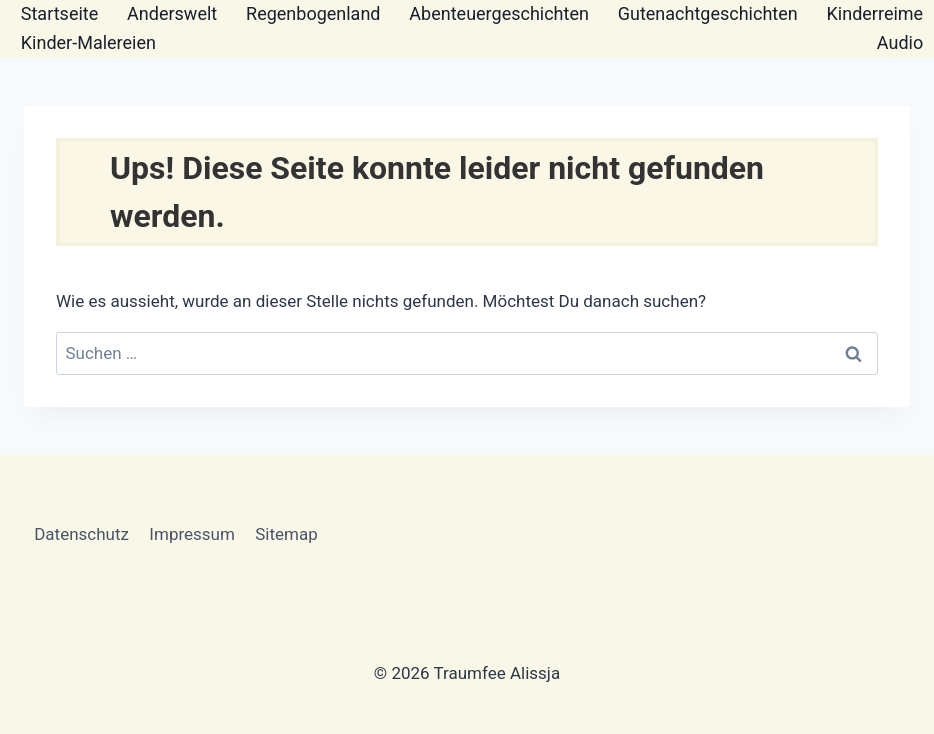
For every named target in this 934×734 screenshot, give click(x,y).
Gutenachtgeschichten (708, 13)
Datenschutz (81, 534)
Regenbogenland (313, 13)
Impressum (192, 534)
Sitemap (286, 534)
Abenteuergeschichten (499, 13)
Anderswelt (172, 13)
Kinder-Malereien (88, 42)
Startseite (59, 13)
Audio (900, 42)
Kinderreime (875, 13)
